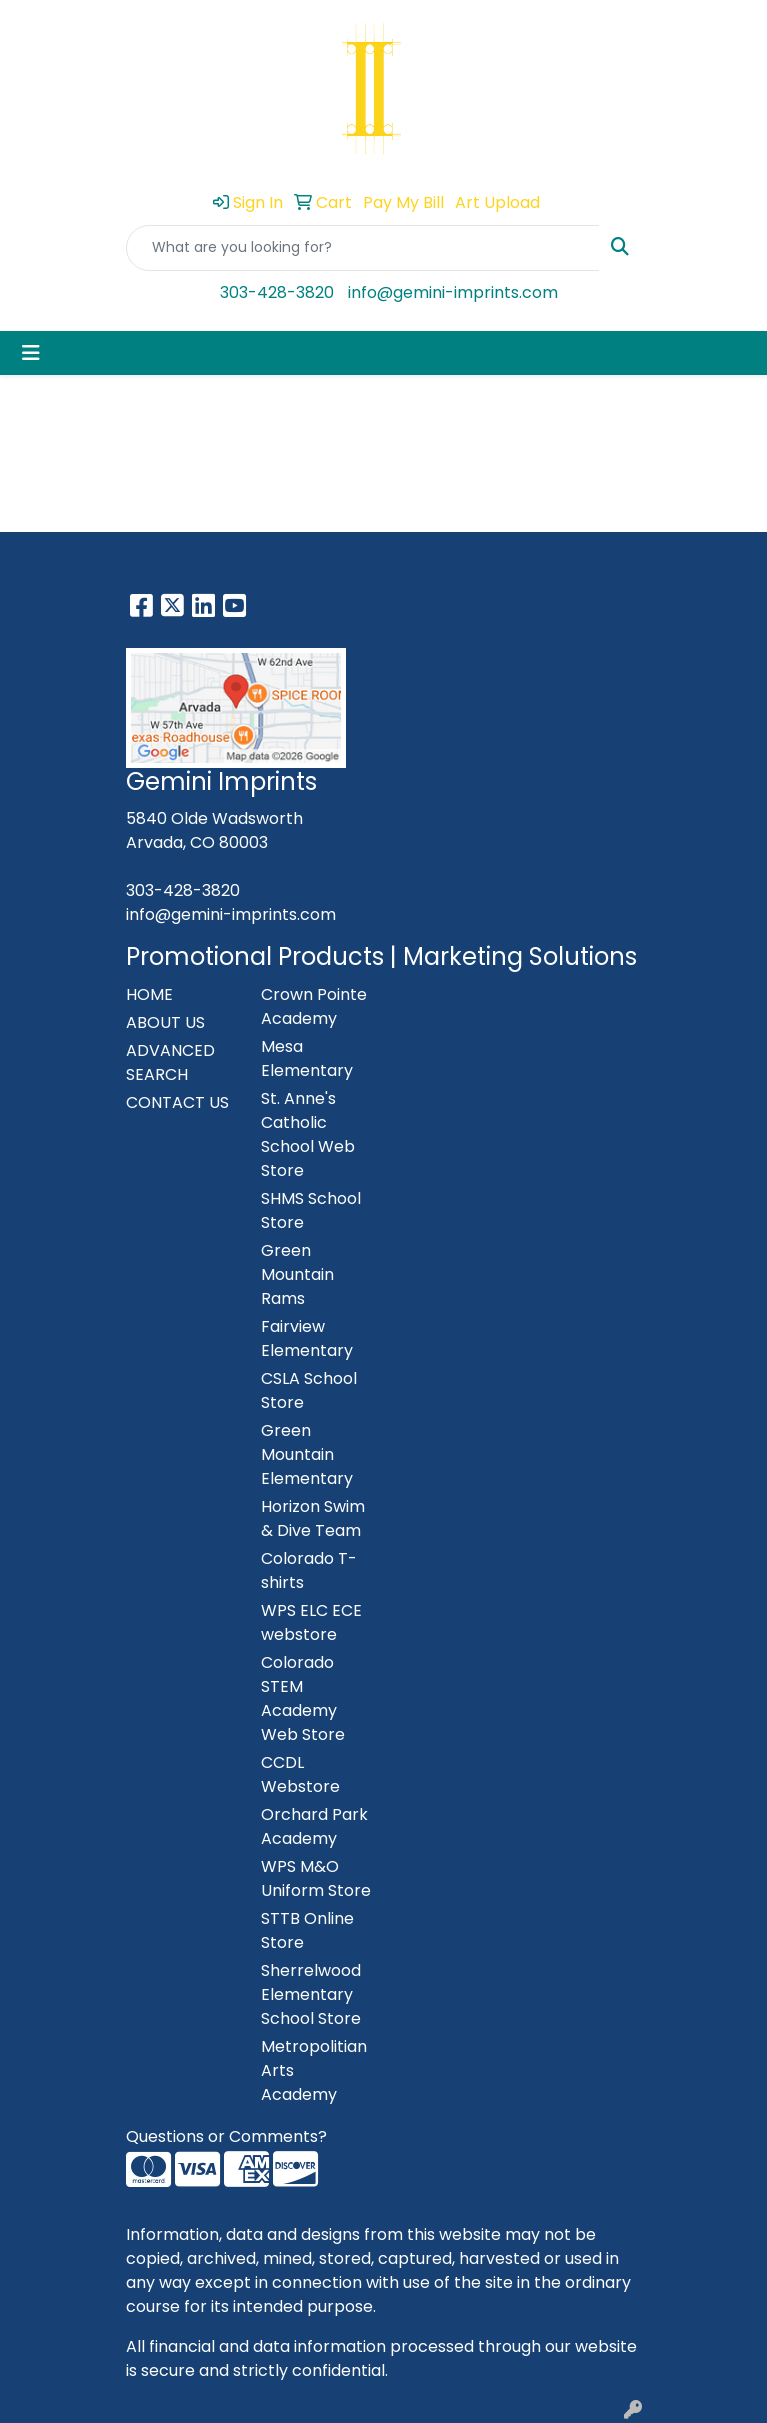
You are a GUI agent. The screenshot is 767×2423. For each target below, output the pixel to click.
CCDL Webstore (300, 1774)
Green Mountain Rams (297, 1274)
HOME (149, 994)
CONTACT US (177, 1102)
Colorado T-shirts (309, 1570)
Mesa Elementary (307, 1058)
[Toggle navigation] (31, 353)
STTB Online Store (307, 1930)
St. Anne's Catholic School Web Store (308, 1134)
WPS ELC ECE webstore (311, 1622)
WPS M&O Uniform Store (316, 1878)
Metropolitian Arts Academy (314, 2070)
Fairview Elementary (307, 1338)
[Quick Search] (363, 248)
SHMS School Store (311, 1210)
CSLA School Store (309, 1390)
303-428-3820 (277, 292)
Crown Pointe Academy (314, 1006)
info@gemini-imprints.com (453, 292)
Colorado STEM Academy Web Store (303, 1698)
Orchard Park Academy (314, 1826)
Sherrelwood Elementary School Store (311, 1994)
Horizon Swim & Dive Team (313, 1518)
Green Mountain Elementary (307, 1454)
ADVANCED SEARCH (170, 1062)
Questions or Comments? (226, 2136)
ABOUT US (165, 1022)
